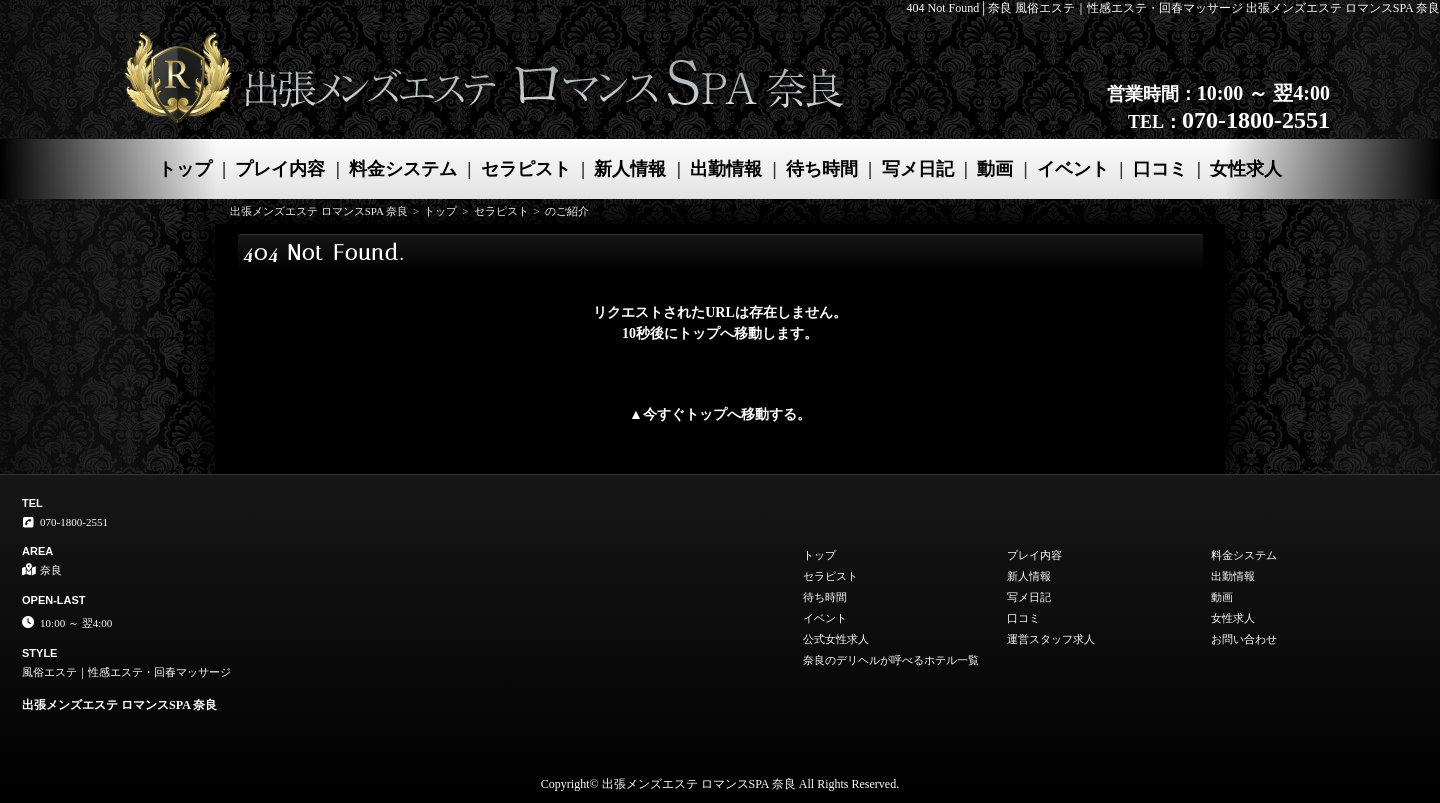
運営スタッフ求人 (1051, 639)
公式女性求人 (836, 639)
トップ (185, 169)
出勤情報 (726, 169)
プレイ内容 (280, 169)
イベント (1073, 169)
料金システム (403, 169)
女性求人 (1246, 169)
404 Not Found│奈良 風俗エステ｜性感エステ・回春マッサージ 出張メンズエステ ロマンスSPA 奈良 (1173, 8)
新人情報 (630, 169)
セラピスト (526, 169)
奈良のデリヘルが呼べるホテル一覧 (891, 660)
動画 (995, 169)
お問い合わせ (1244, 639)
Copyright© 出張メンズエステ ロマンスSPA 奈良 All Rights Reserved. (720, 784)
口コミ (1160, 169)
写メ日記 (918, 169)
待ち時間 (822, 169)
